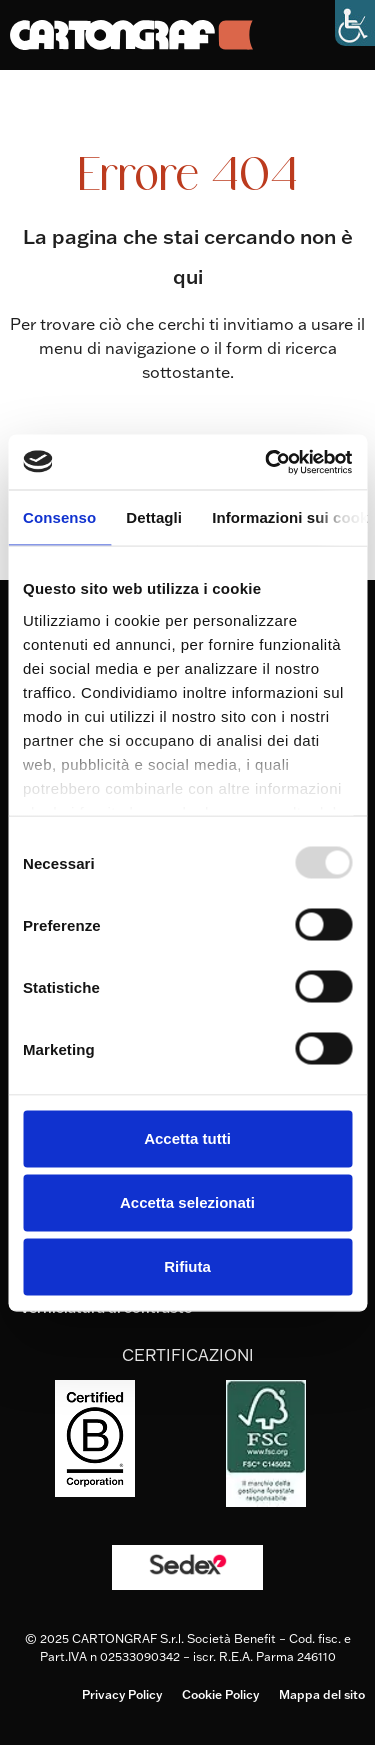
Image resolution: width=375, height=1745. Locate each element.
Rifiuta (187, 1266)
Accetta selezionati (187, 1202)
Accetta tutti (187, 1138)
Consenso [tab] (59, 517)
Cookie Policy (220, 1694)
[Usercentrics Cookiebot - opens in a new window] (267, 462)
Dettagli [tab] (154, 517)
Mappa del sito (322, 1694)
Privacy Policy (122, 1694)
